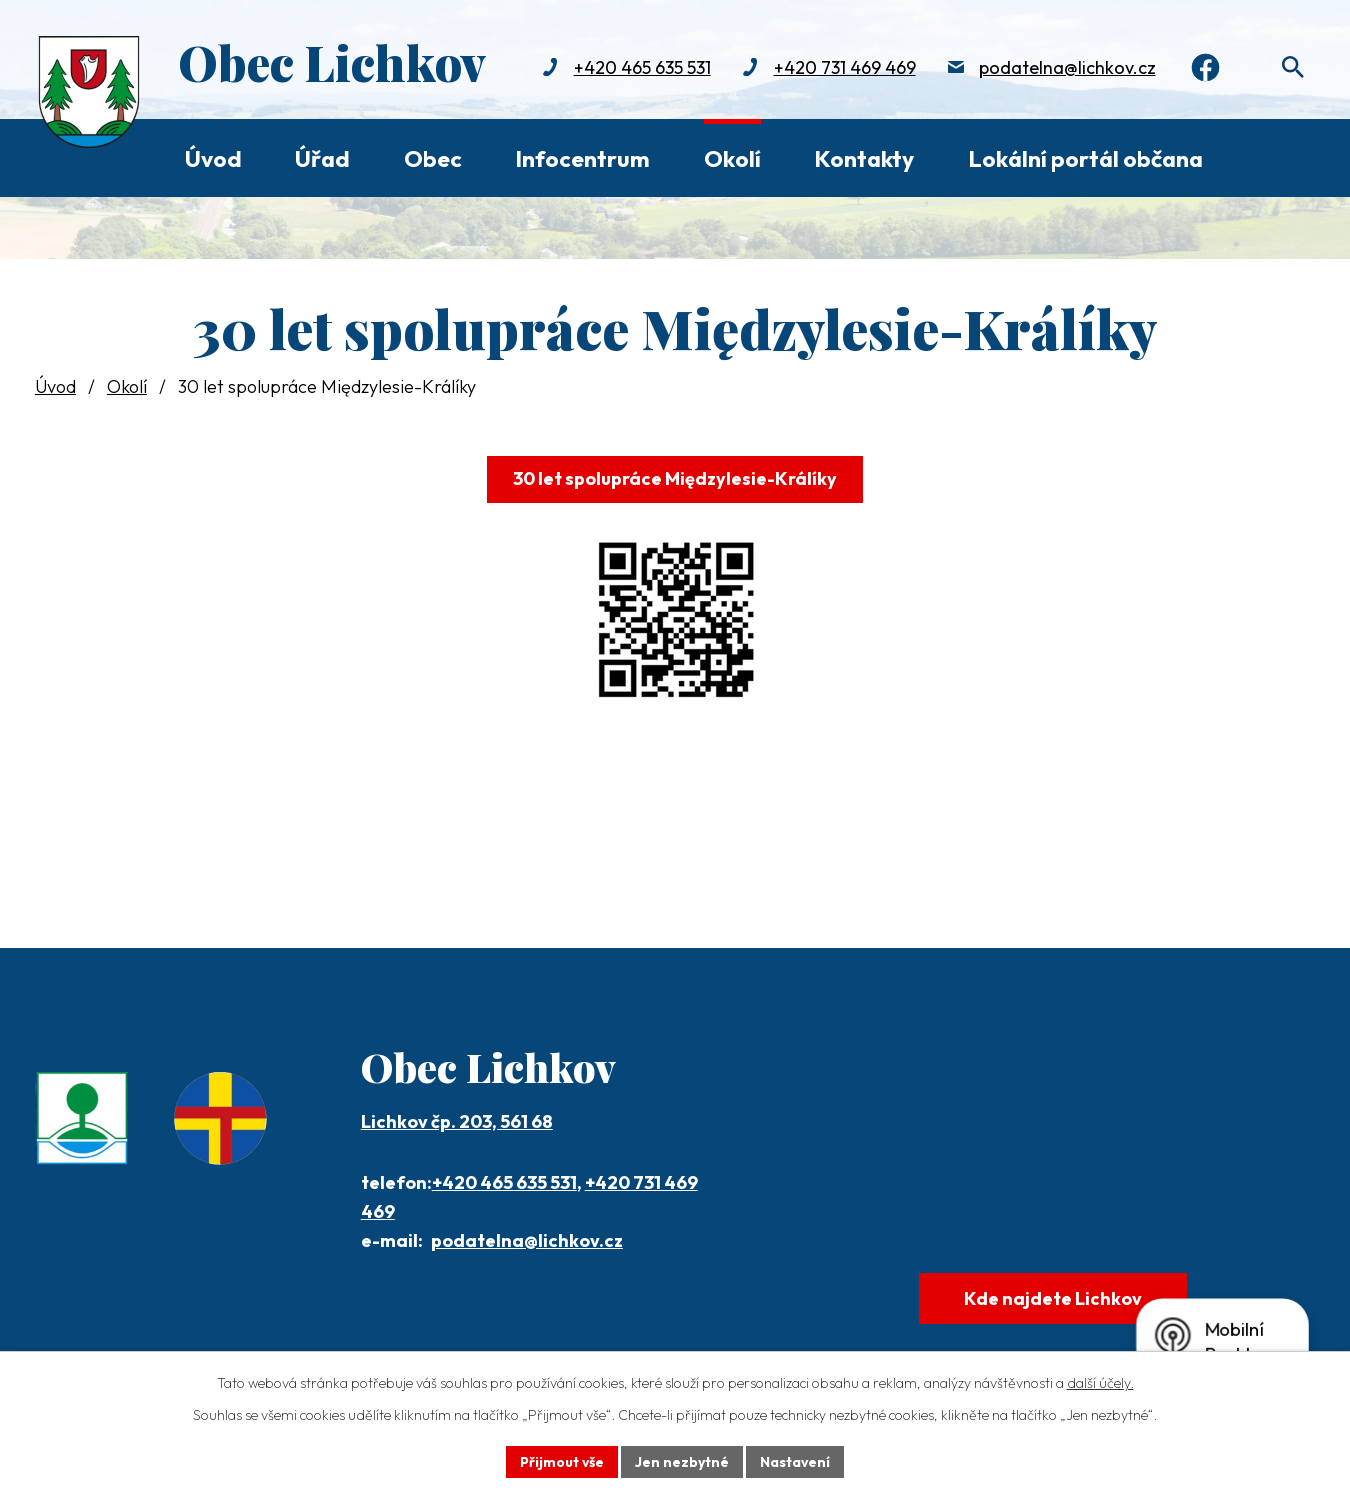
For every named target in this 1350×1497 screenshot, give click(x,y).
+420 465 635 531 (638, 67)
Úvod (213, 158)
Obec (433, 158)
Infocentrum (582, 158)
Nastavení (795, 1461)
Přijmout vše (561, 1461)
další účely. (1100, 1383)
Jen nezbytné (682, 1461)
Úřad (322, 158)
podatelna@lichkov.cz (1063, 67)
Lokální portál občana (1085, 158)
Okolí (732, 158)
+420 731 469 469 (841, 67)
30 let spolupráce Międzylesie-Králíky (675, 478)
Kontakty (864, 158)
